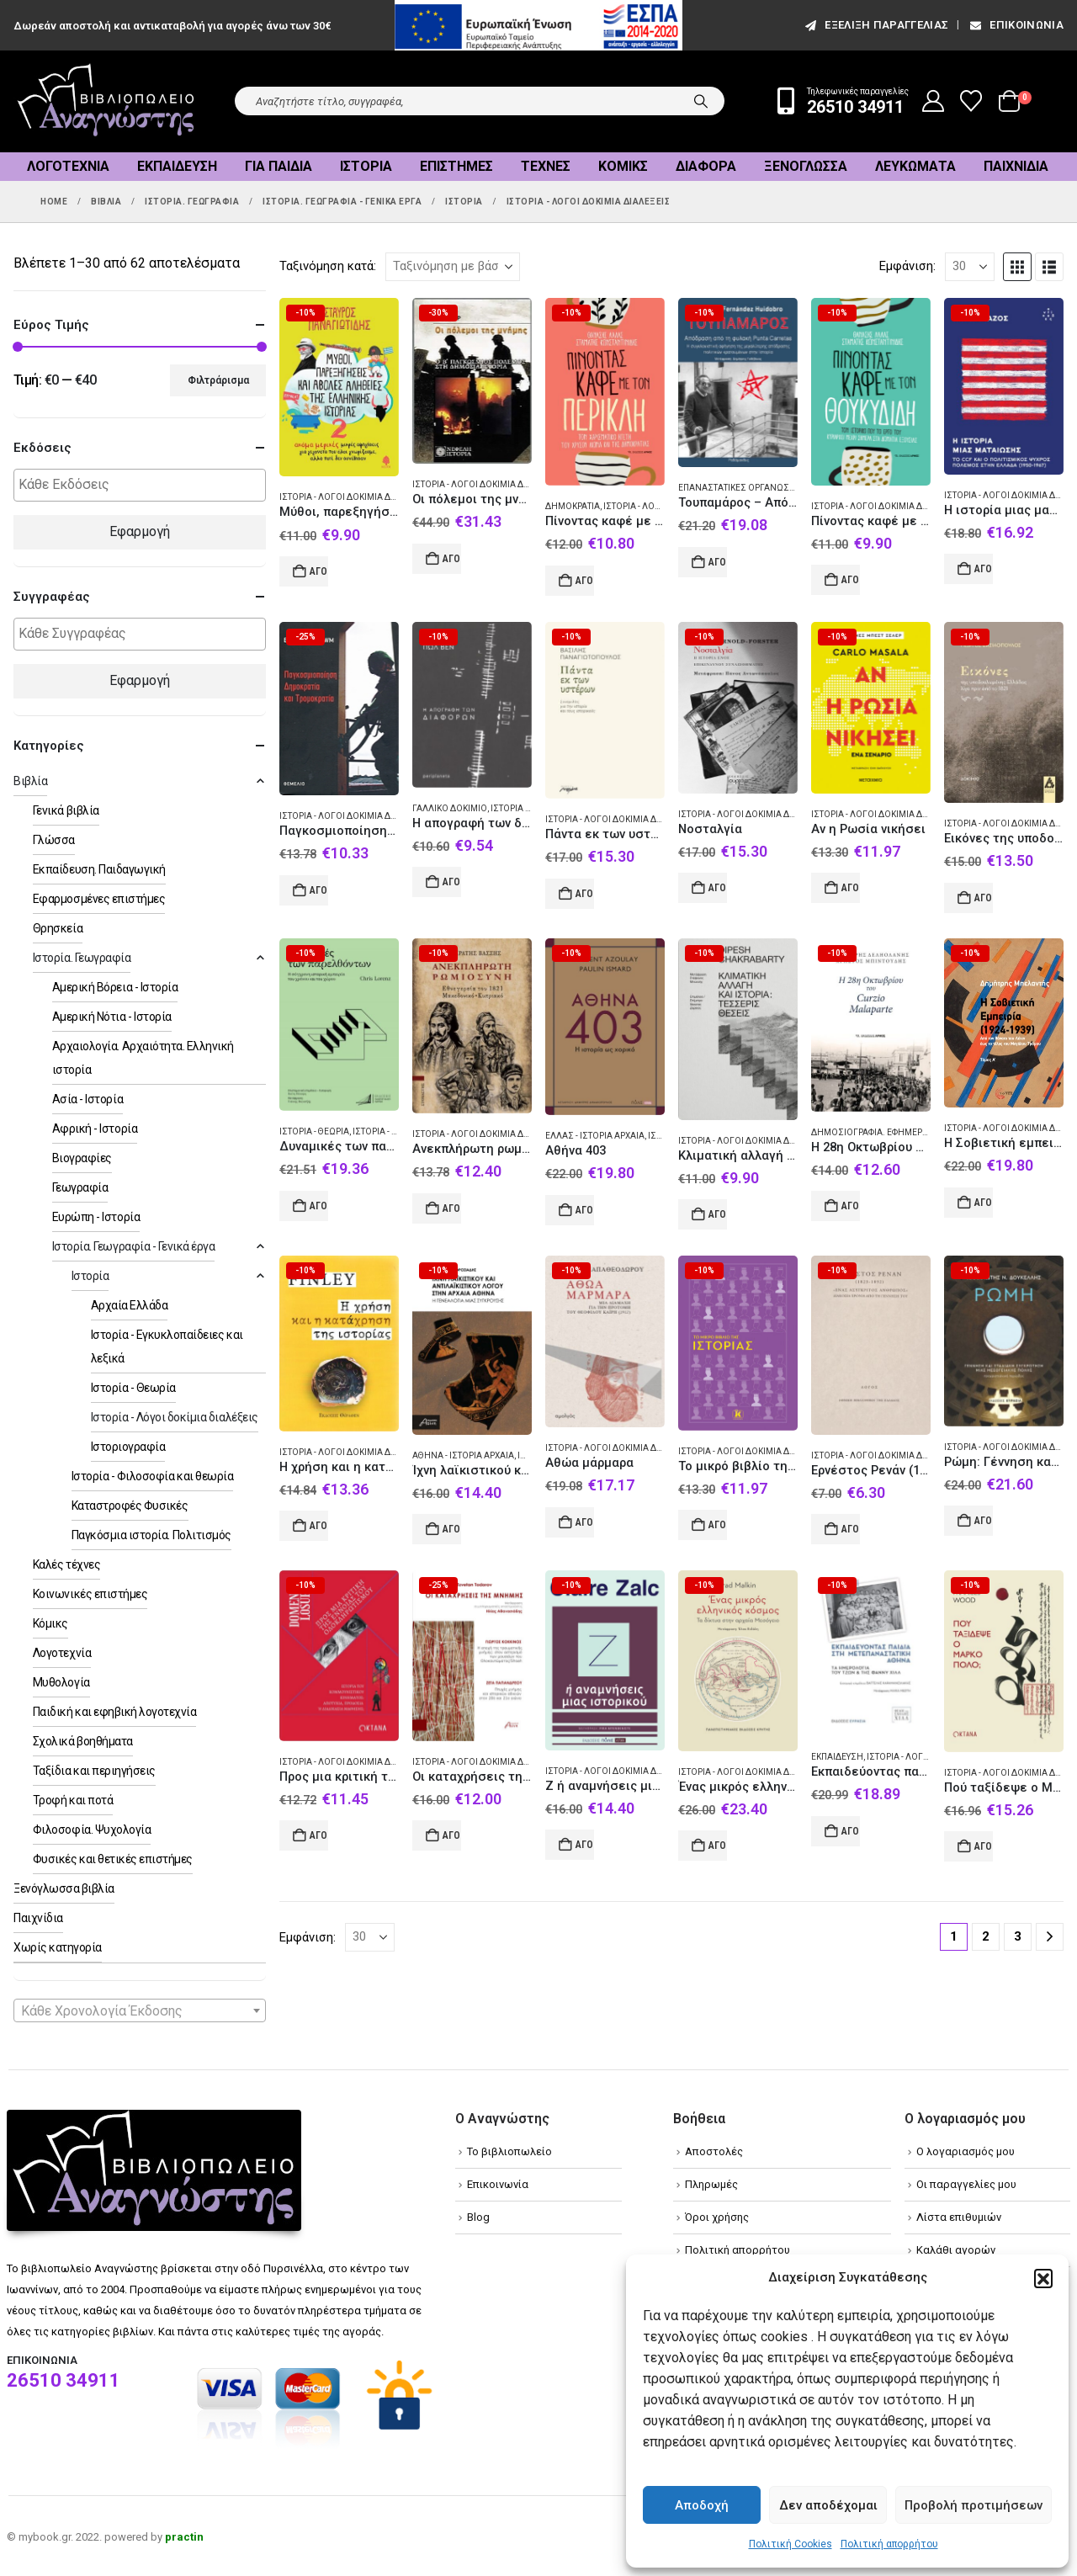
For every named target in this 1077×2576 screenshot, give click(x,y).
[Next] (1050, 1937)
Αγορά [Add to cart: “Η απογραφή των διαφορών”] (452, 882)
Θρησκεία (57, 928)
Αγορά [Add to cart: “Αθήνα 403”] (585, 1210)
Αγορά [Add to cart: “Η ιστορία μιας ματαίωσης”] (983, 569)
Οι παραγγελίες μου (966, 2184)
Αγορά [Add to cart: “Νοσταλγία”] (717, 888)
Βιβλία (30, 781)
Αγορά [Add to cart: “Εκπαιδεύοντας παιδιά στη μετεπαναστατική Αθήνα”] (850, 1831)
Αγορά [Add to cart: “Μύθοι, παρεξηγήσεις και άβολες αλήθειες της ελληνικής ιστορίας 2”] (319, 571)
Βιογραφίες (82, 1158)
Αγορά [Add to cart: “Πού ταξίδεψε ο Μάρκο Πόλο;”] (983, 1846)
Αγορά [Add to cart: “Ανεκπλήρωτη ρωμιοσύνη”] (452, 1208)
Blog (478, 2217)
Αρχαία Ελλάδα (129, 1305)
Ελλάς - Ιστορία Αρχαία (595, 1135)
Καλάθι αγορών (955, 2250)
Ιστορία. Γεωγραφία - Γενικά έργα (133, 1246)
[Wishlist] (971, 101)
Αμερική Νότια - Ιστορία (112, 1016)
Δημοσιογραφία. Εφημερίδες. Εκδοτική (899, 1132)
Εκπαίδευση (837, 1756)
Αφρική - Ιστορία (94, 1128)
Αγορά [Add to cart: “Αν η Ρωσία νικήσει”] (850, 888)
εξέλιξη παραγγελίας (875, 25)
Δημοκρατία (572, 506)
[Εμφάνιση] (970, 266)
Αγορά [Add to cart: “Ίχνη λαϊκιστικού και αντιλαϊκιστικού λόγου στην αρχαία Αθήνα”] (452, 1529)
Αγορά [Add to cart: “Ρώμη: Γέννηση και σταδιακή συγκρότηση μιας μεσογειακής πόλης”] (983, 1521)
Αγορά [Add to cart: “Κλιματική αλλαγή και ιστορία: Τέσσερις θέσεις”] (717, 1214)
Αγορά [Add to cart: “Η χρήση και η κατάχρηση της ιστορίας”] (319, 1526)
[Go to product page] (339, 387)
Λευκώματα (915, 166)
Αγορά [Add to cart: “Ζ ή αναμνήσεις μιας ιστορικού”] (585, 1845)
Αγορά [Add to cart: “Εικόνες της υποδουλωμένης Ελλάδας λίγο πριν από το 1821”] (983, 898)
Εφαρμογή (139, 531)
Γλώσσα (54, 840)
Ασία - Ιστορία (87, 1099)
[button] (1043, 2278)
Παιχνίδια (1016, 166)
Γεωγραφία (80, 1187)
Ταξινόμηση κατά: (327, 266)
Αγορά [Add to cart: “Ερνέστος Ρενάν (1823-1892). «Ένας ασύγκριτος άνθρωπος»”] (850, 1529)
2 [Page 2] (985, 1936)
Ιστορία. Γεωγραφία (81, 957)
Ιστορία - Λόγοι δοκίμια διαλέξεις (353, 497)
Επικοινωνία (1016, 25)
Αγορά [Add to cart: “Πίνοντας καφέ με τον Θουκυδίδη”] (850, 580)
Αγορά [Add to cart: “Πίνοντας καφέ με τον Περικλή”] (585, 581)
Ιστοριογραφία (128, 1446)
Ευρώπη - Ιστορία (96, 1217)
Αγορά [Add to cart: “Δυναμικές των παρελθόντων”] (319, 1206)
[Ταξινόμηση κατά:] (452, 266)
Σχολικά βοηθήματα (83, 1741)
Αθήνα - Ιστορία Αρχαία (463, 1455)
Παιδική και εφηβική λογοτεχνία (115, 1711)
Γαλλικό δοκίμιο (449, 808)
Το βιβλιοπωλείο (509, 2151)
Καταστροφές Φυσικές (130, 1505)
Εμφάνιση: (907, 266)
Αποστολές (714, 2151)
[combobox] (139, 2010)
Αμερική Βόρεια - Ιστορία (115, 987)
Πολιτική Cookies (790, 2544)
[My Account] (933, 101)
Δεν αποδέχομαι (828, 2505)
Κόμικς (623, 166)
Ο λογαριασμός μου (965, 2151)
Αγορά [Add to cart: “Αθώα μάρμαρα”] (585, 1522)
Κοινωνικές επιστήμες (90, 1594)
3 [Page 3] (1017, 1936)
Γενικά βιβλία (66, 810)
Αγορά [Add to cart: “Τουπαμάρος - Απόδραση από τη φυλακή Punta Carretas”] (717, 562)
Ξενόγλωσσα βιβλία (63, 1888)
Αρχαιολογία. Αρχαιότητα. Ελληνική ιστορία (143, 1057)
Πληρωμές (711, 2184)
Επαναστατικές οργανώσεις (740, 487)
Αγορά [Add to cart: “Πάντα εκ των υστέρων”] (585, 894)
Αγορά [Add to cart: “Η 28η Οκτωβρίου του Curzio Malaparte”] (850, 1206)
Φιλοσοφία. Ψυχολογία (92, 1829)
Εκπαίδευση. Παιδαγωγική (99, 869)
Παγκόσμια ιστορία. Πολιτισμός (151, 1535)
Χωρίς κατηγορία (57, 1947)
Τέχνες (545, 166)
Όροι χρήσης (717, 2217)
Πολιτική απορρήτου (889, 2544)
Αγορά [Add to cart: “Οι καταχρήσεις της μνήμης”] (452, 1835)
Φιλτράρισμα (218, 380)
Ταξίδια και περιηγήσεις (94, 1770)
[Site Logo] (106, 101)
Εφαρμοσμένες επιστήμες (99, 899)
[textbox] (144, 485)
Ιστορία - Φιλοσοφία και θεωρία (153, 1476)
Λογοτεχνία (68, 166)
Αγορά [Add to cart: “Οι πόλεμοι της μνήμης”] (452, 559)
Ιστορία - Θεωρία (314, 1131)
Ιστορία (366, 166)
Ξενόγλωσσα (805, 166)
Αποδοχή (702, 2505)
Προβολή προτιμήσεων (974, 2505)
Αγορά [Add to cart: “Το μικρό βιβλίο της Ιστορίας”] (717, 1525)
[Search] (700, 101)
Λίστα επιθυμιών (958, 2217)
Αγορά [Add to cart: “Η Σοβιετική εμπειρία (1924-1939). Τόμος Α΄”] (983, 1202)
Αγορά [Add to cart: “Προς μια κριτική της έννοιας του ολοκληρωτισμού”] (319, 1835)
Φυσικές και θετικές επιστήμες (113, 1859)
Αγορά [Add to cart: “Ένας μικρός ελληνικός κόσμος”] (717, 1845)
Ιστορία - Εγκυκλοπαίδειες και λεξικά (167, 1346)
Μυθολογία (61, 1682)
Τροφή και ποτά (73, 1800)
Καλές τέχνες (66, 1564)
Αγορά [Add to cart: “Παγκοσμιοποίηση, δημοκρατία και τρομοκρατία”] (319, 890)
